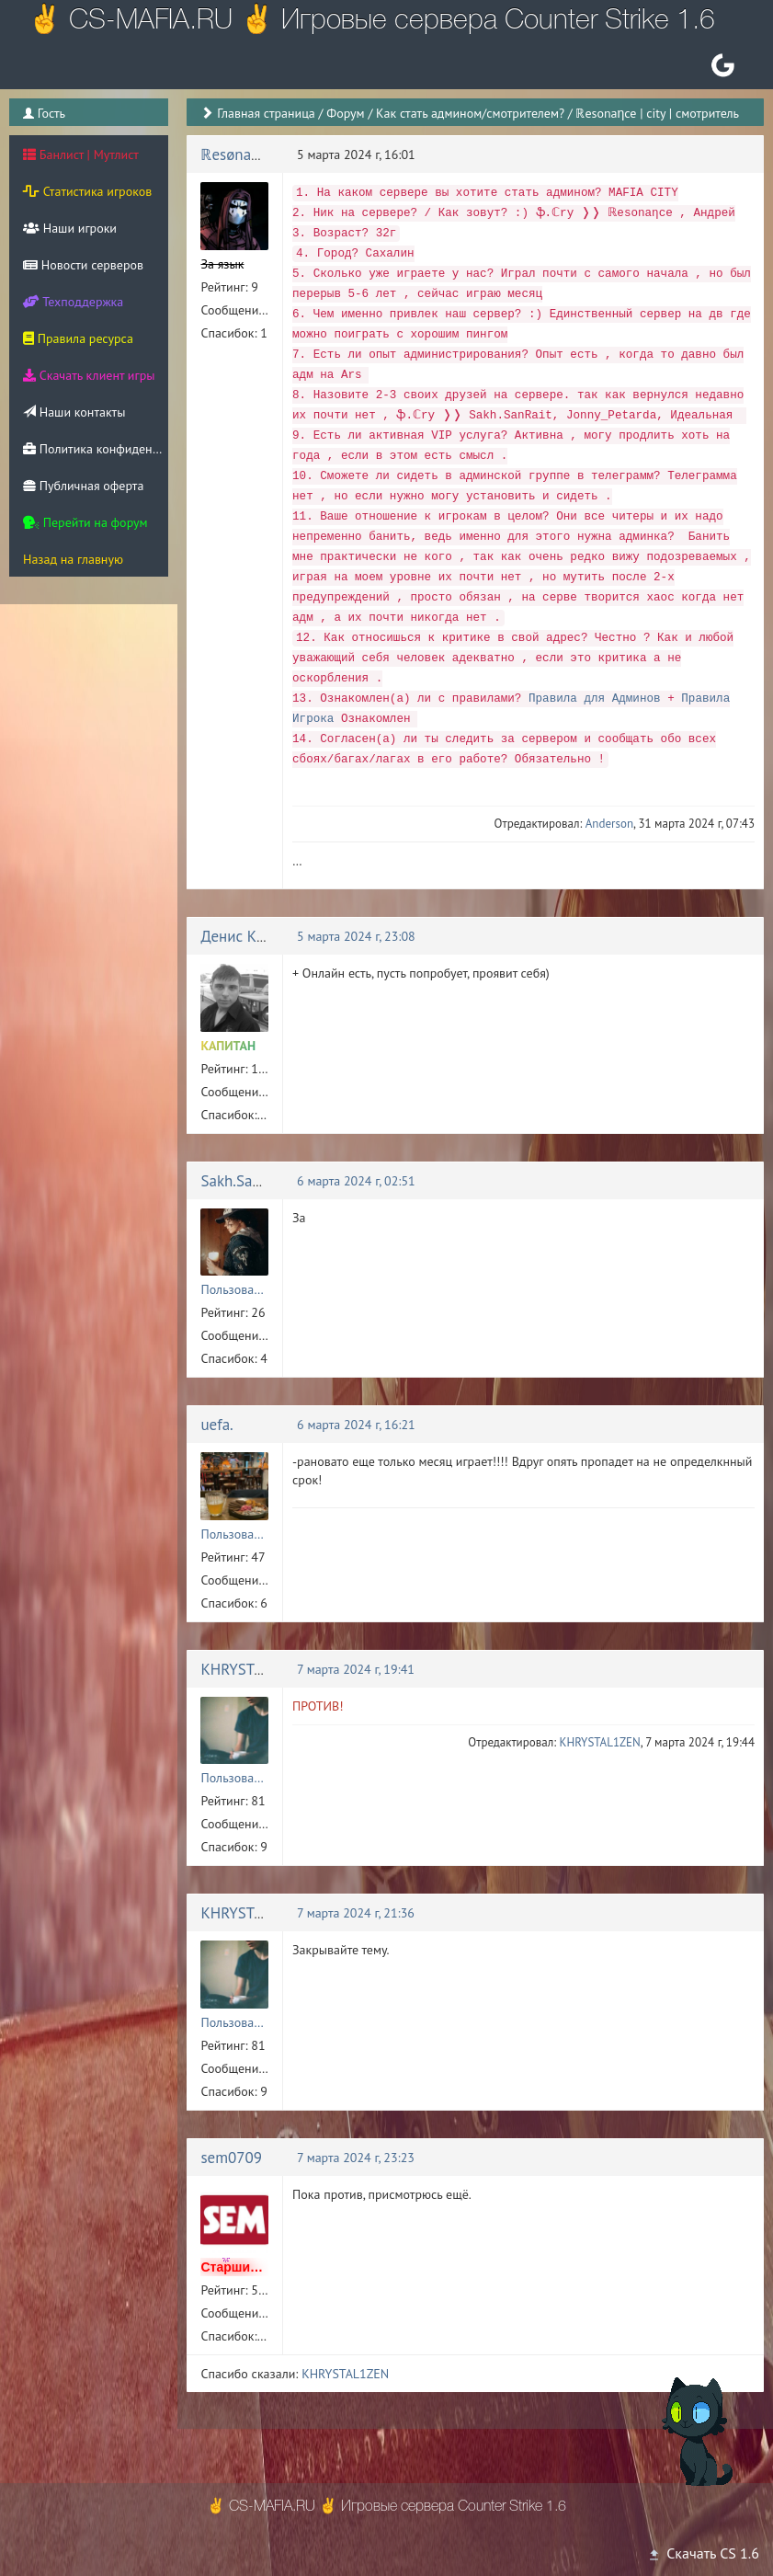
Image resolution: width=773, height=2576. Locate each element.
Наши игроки (70, 228)
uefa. (216, 1424)
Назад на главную (73, 559)
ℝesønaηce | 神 (250, 154)
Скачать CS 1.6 (703, 2553)
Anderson (609, 823)
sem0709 (231, 2157)
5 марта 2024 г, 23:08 (356, 936)
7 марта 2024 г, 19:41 (356, 1669)
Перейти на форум (85, 522)
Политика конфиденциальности (95, 449)
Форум (345, 113)
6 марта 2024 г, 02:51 (356, 1181)
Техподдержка (73, 301)
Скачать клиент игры (88, 375)
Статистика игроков (87, 191)
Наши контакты (74, 412)
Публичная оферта (83, 485)
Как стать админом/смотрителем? (470, 113)
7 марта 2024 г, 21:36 (356, 1913)
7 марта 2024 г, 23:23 (356, 2157)
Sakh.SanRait (243, 1181)
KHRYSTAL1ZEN (253, 1669)
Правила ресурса (78, 338)
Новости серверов (83, 265)
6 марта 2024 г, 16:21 (356, 1424)
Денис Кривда (248, 936)
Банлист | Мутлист (81, 154)
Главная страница (266, 113)
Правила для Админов (595, 699)
